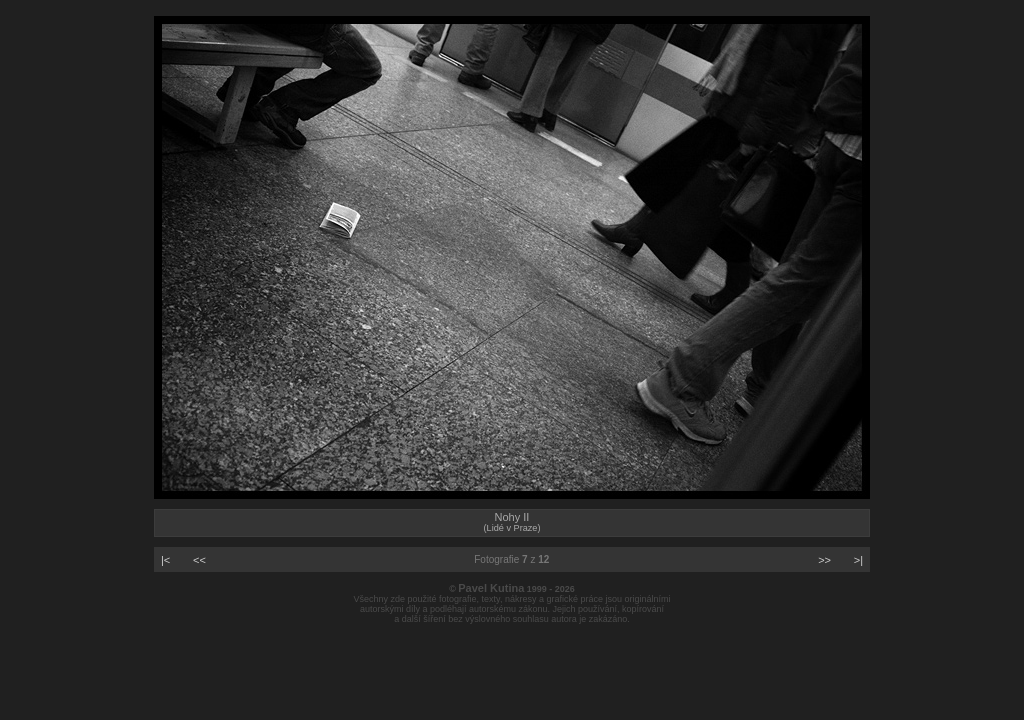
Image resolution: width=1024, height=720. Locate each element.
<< (199, 560)
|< (165, 560)
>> (824, 560)
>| (858, 560)
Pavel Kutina (491, 588)
